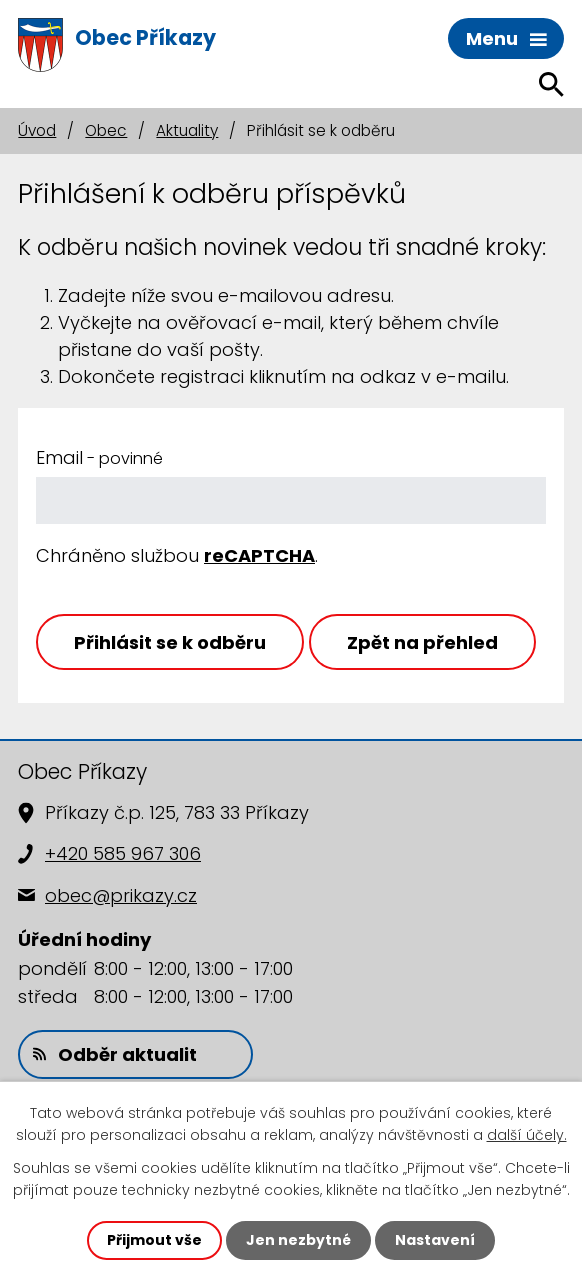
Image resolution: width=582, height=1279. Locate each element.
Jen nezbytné (298, 1240)
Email (99, 457)
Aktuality (187, 130)
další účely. (527, 1135)
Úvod (37, 130)
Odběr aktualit (115, 1054)
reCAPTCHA (259, 555)
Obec (106, 130)
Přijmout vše (154, 1240)
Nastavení (435, 1240)
